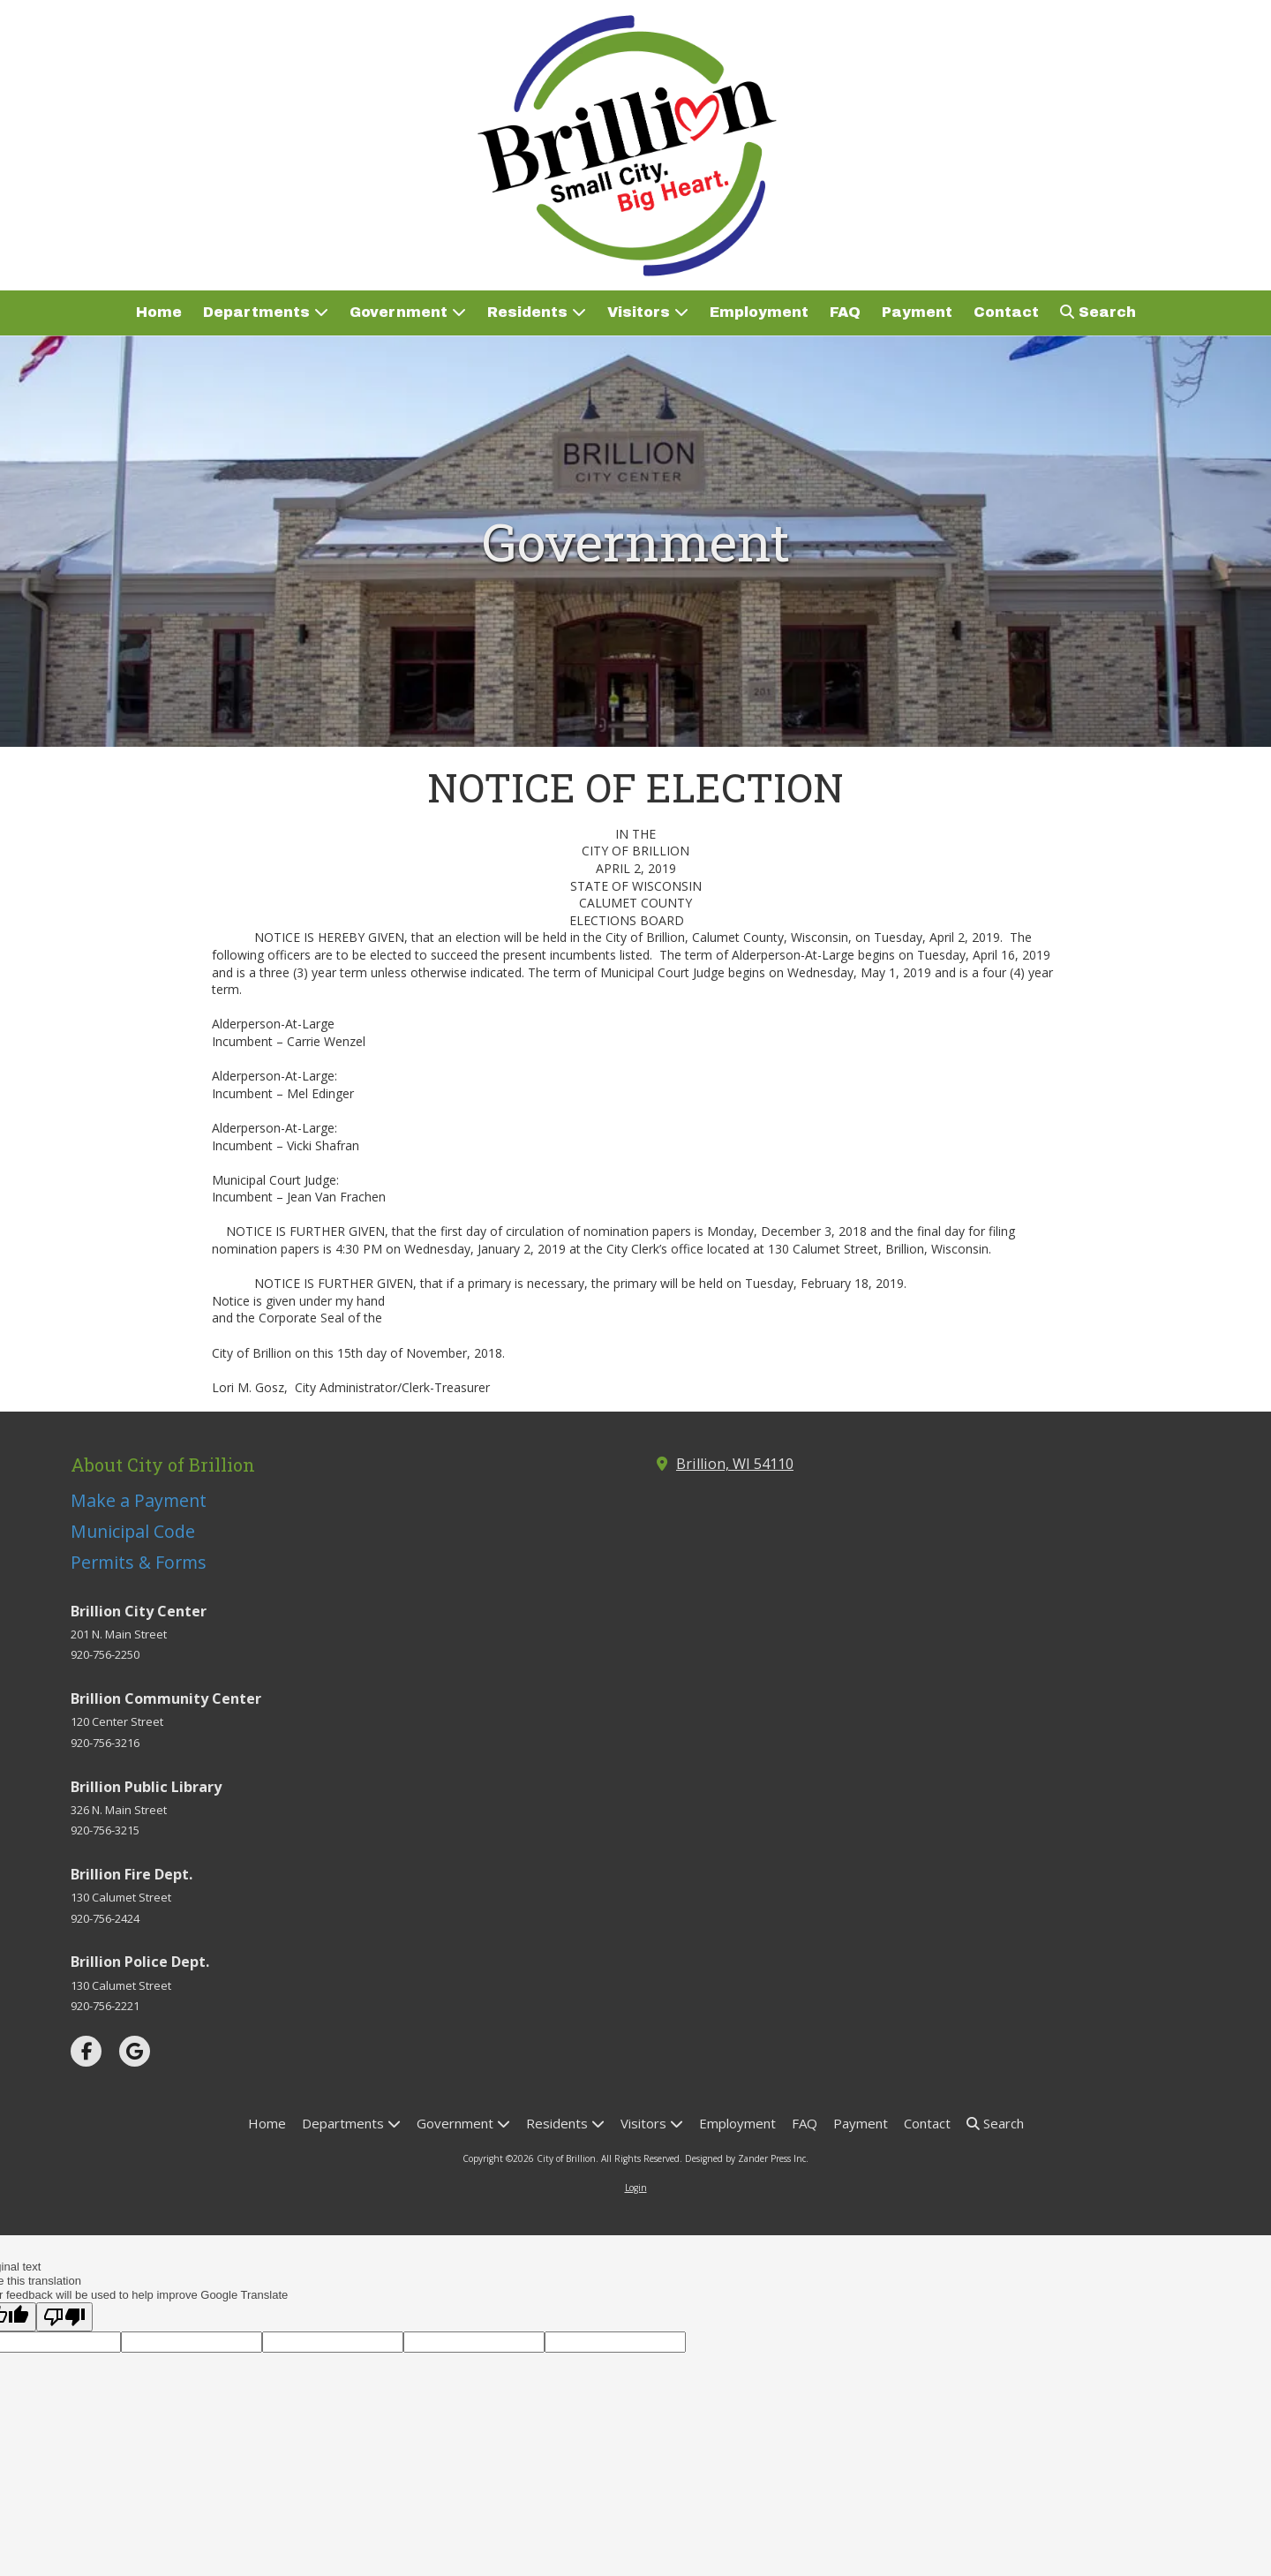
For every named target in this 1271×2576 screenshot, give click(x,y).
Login (636, 2187)
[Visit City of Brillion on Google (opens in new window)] (134, 2051)
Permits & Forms (139, 1562)
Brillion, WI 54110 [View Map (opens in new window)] (734, 1463)
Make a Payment (139, 1500)
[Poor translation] (64, 2316)
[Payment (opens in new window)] (917, 312)
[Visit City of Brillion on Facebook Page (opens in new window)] (86, 2051)
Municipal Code (133, 1531)
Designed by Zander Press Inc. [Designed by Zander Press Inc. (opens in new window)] (746, 2158)
